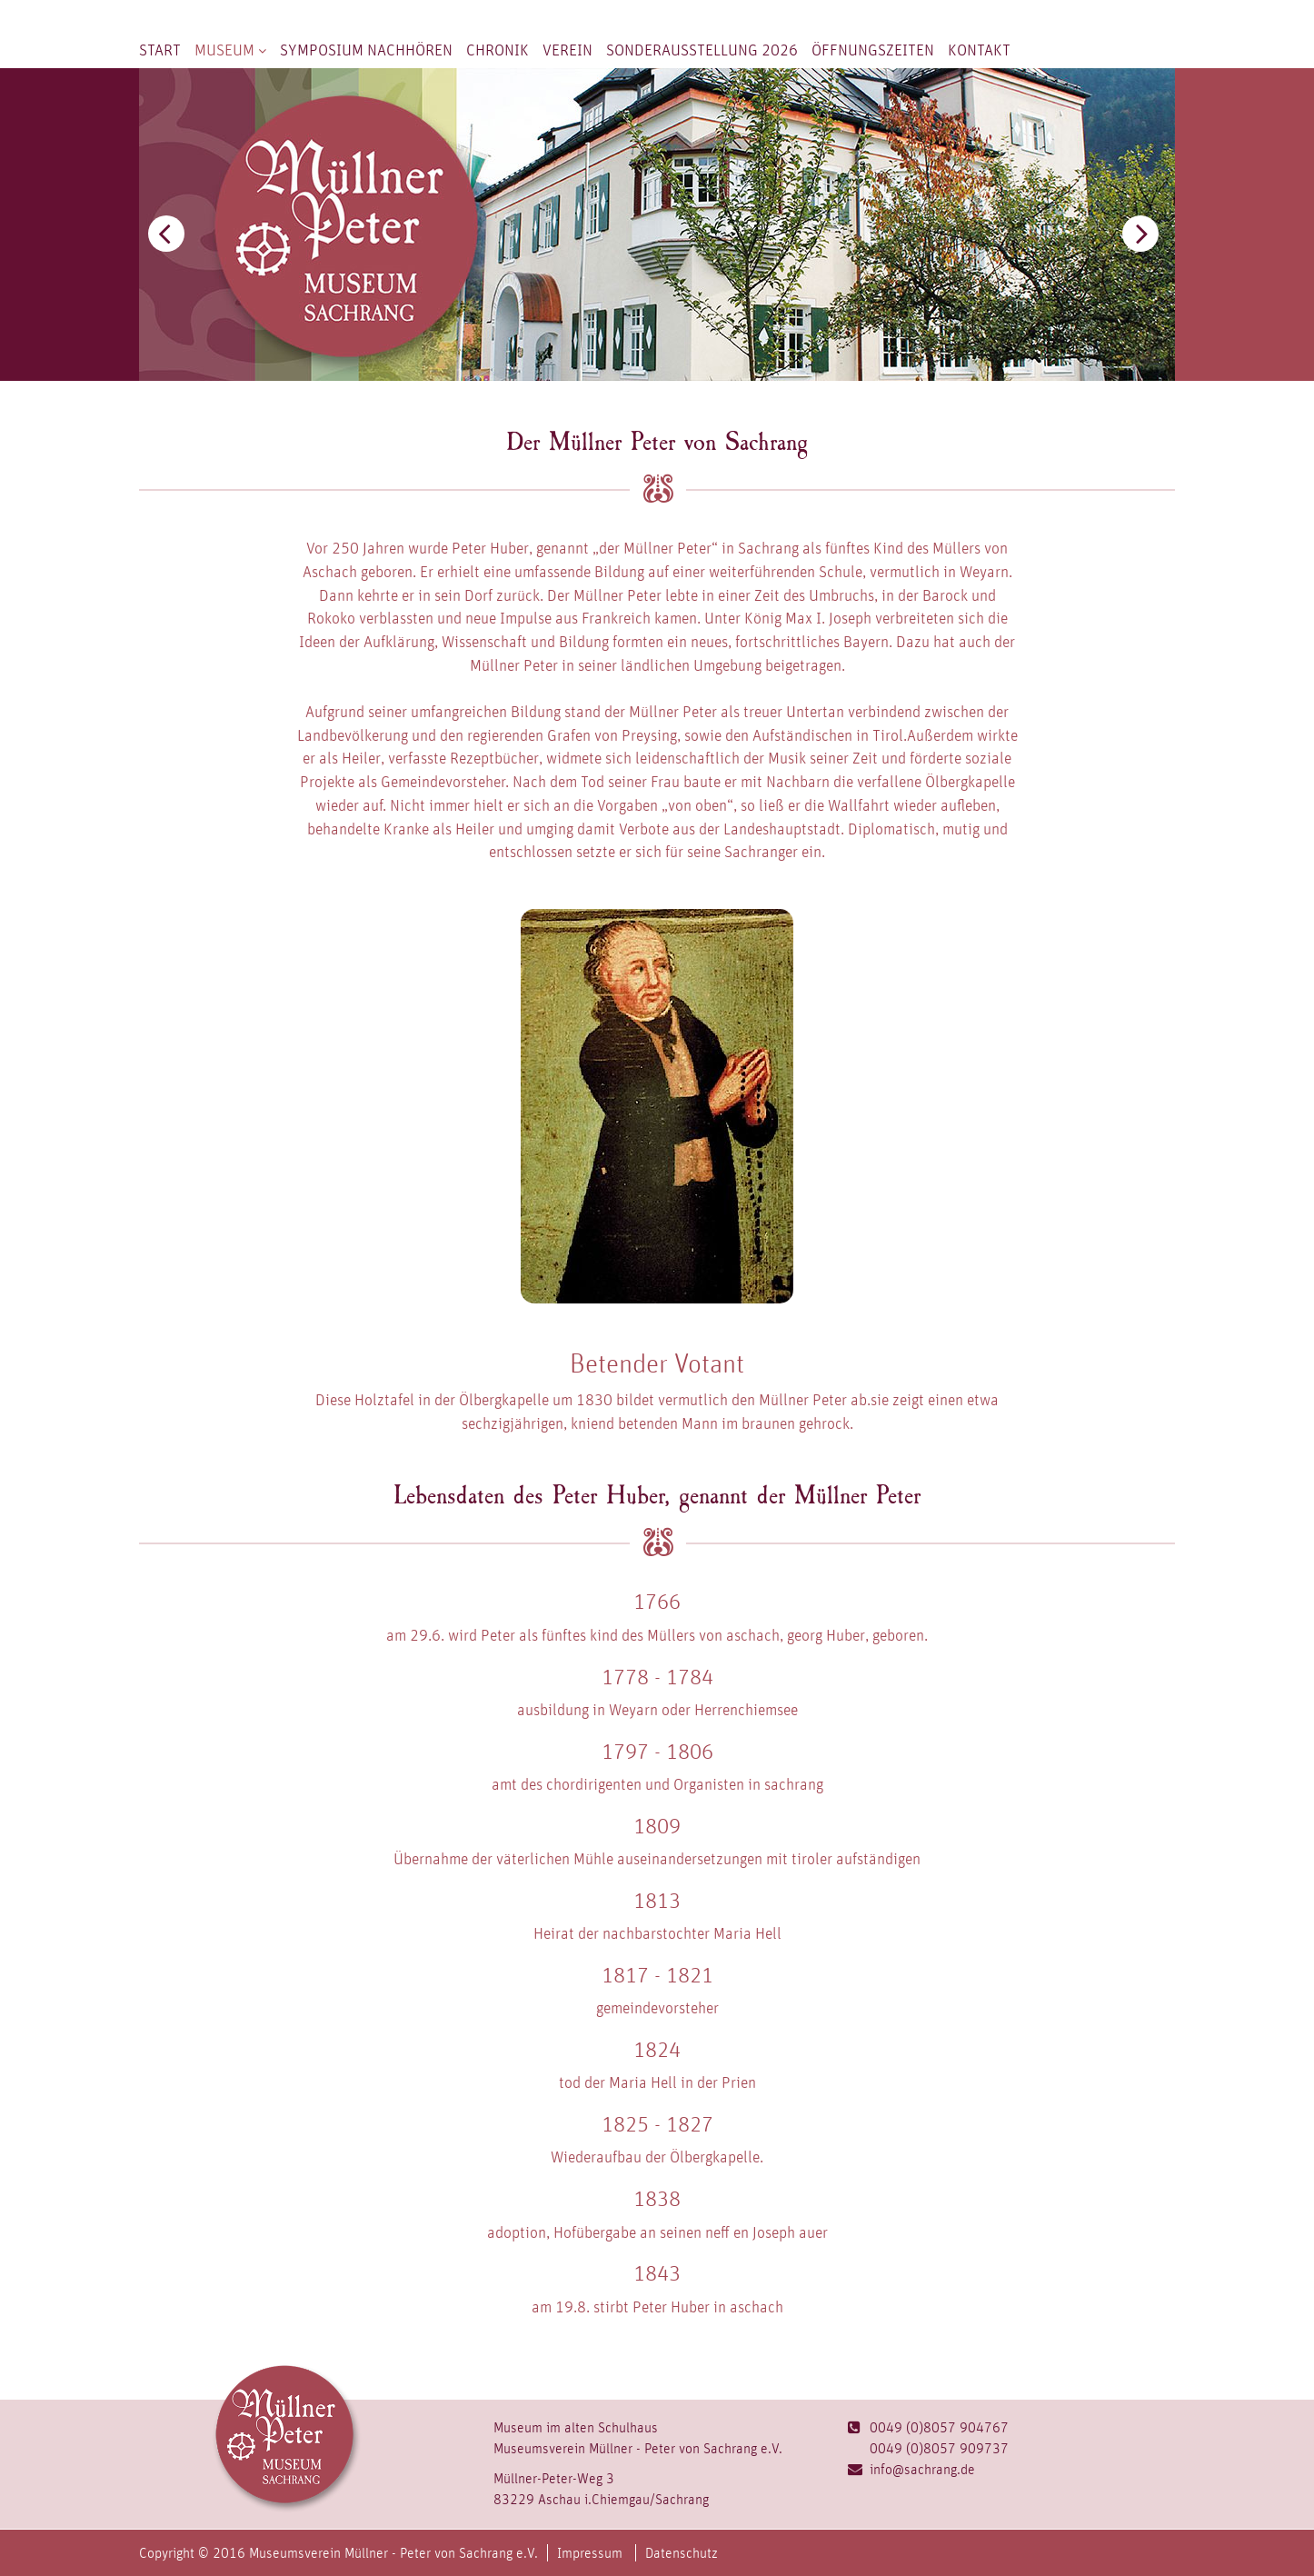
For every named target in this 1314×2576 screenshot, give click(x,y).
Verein (567, 49)
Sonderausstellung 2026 (702, 49)
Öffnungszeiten (872, 49)
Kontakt (979, 49)
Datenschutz (681, 2552)
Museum (230, 49)
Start (160, 49)
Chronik (497, 49)
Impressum (589, 2552)
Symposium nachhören (366, 49)
